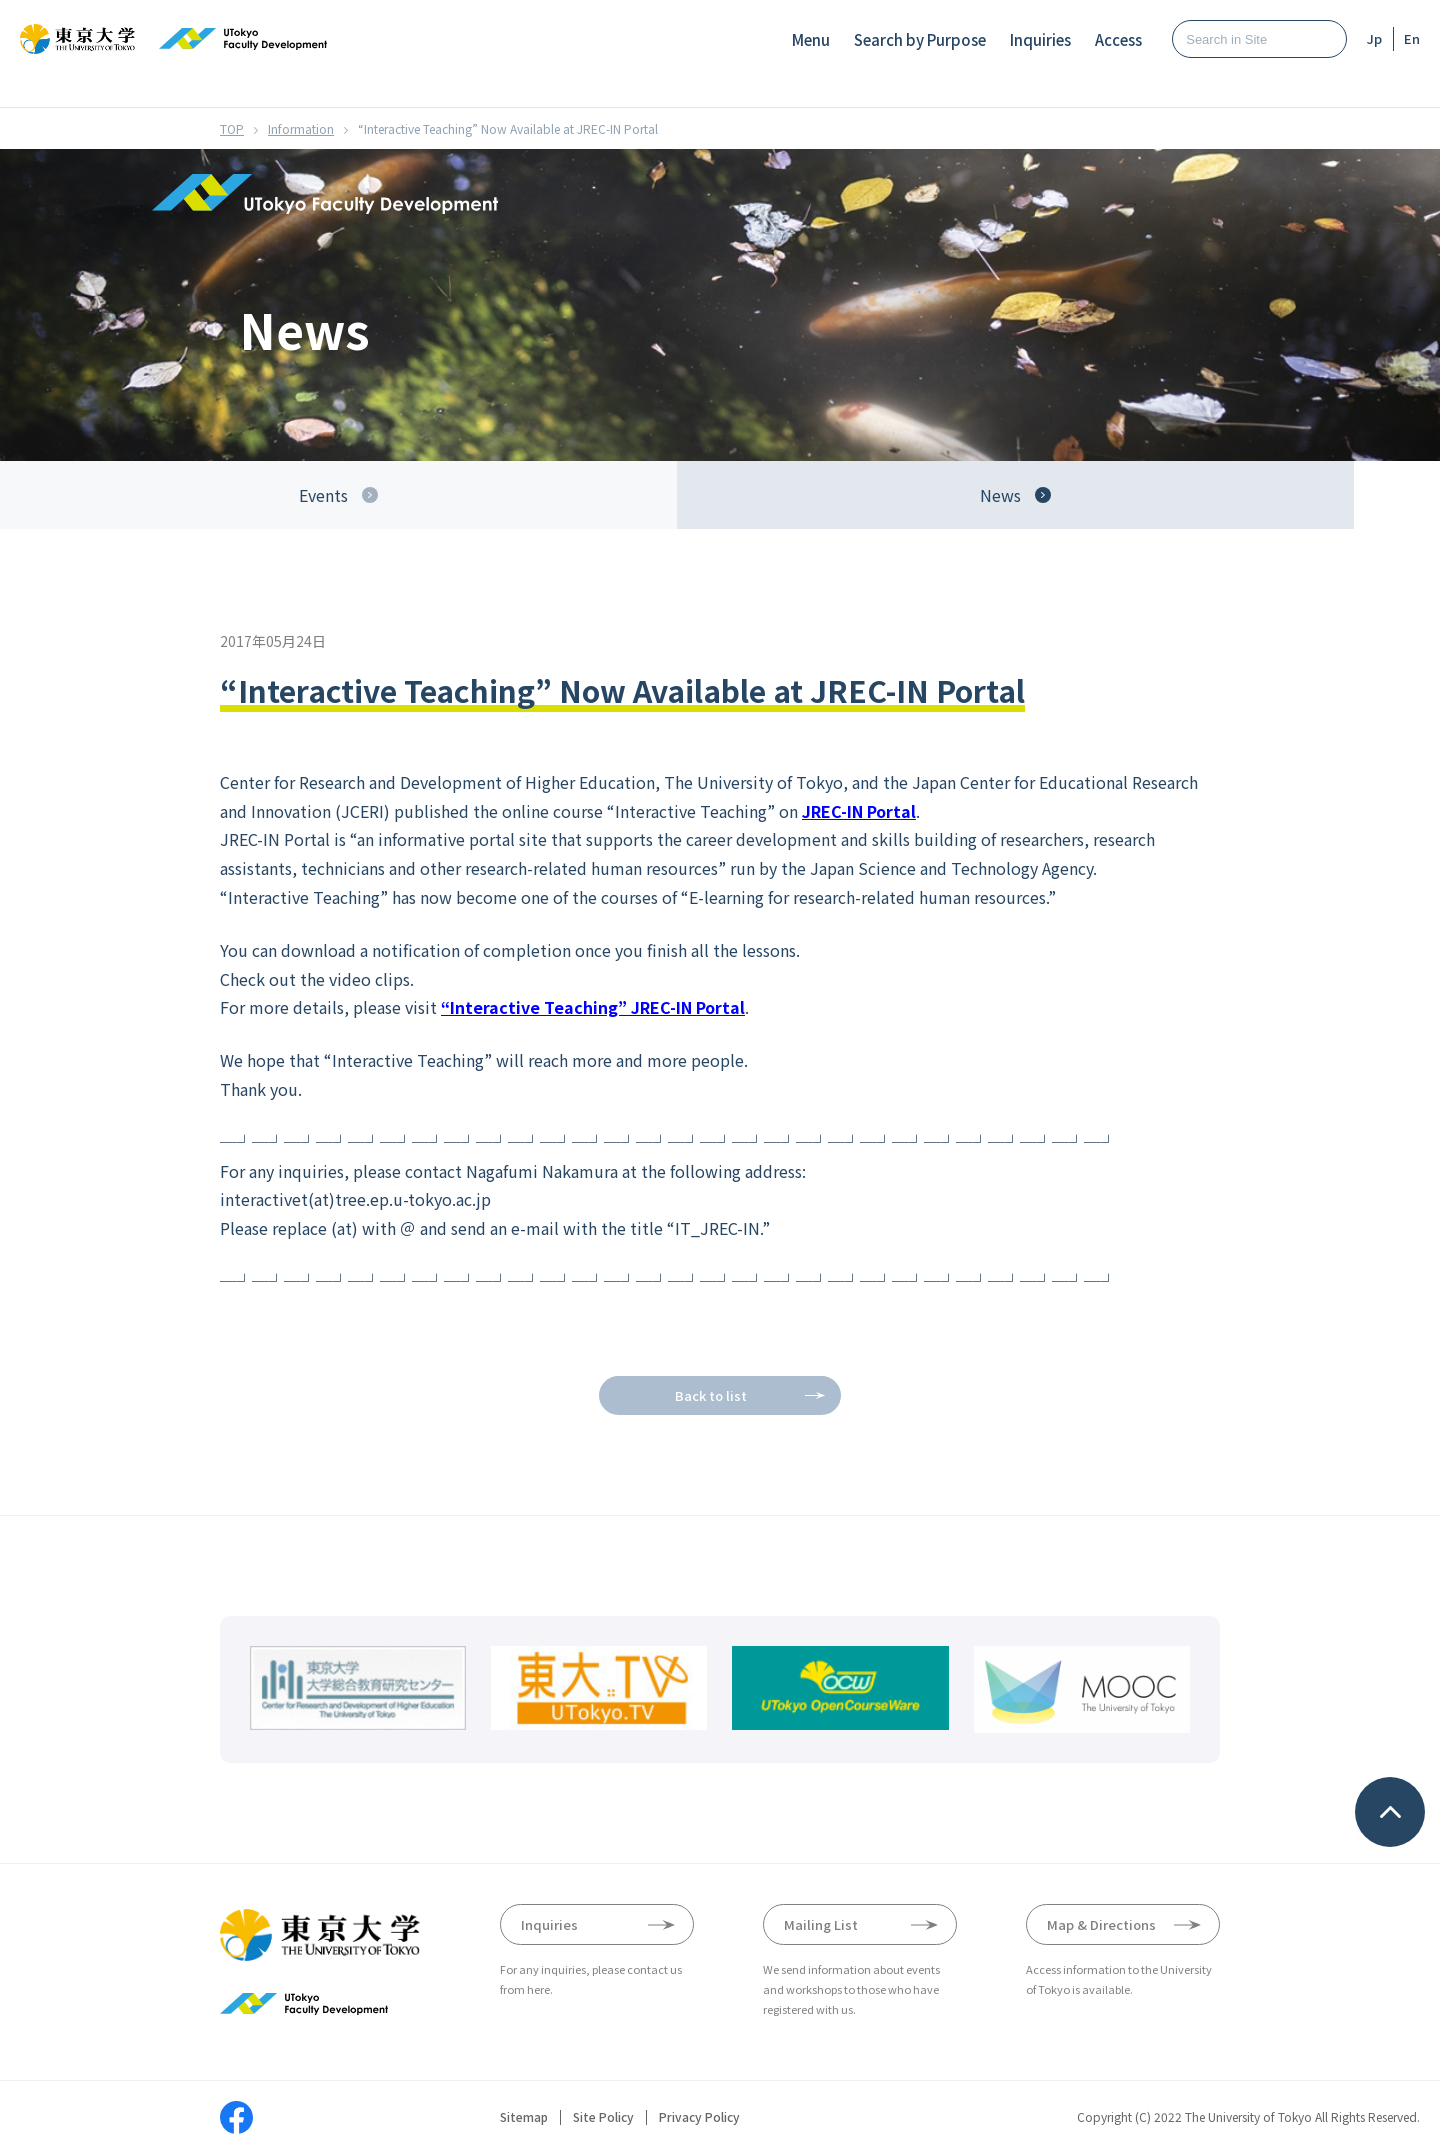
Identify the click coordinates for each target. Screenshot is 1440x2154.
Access (1118, 39)
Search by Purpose (920, 39)
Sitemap (524, 2117)
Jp (1374, 38)
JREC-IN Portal (859, 811)
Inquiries (1040, 39)
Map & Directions (1101, 1924)
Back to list (711, 1395)
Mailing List (821, 1924)
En (1412, 38)
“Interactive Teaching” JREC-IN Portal (593, 1007)
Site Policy (603, 2117)
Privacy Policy (699, 2117)
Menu (811, 39)
